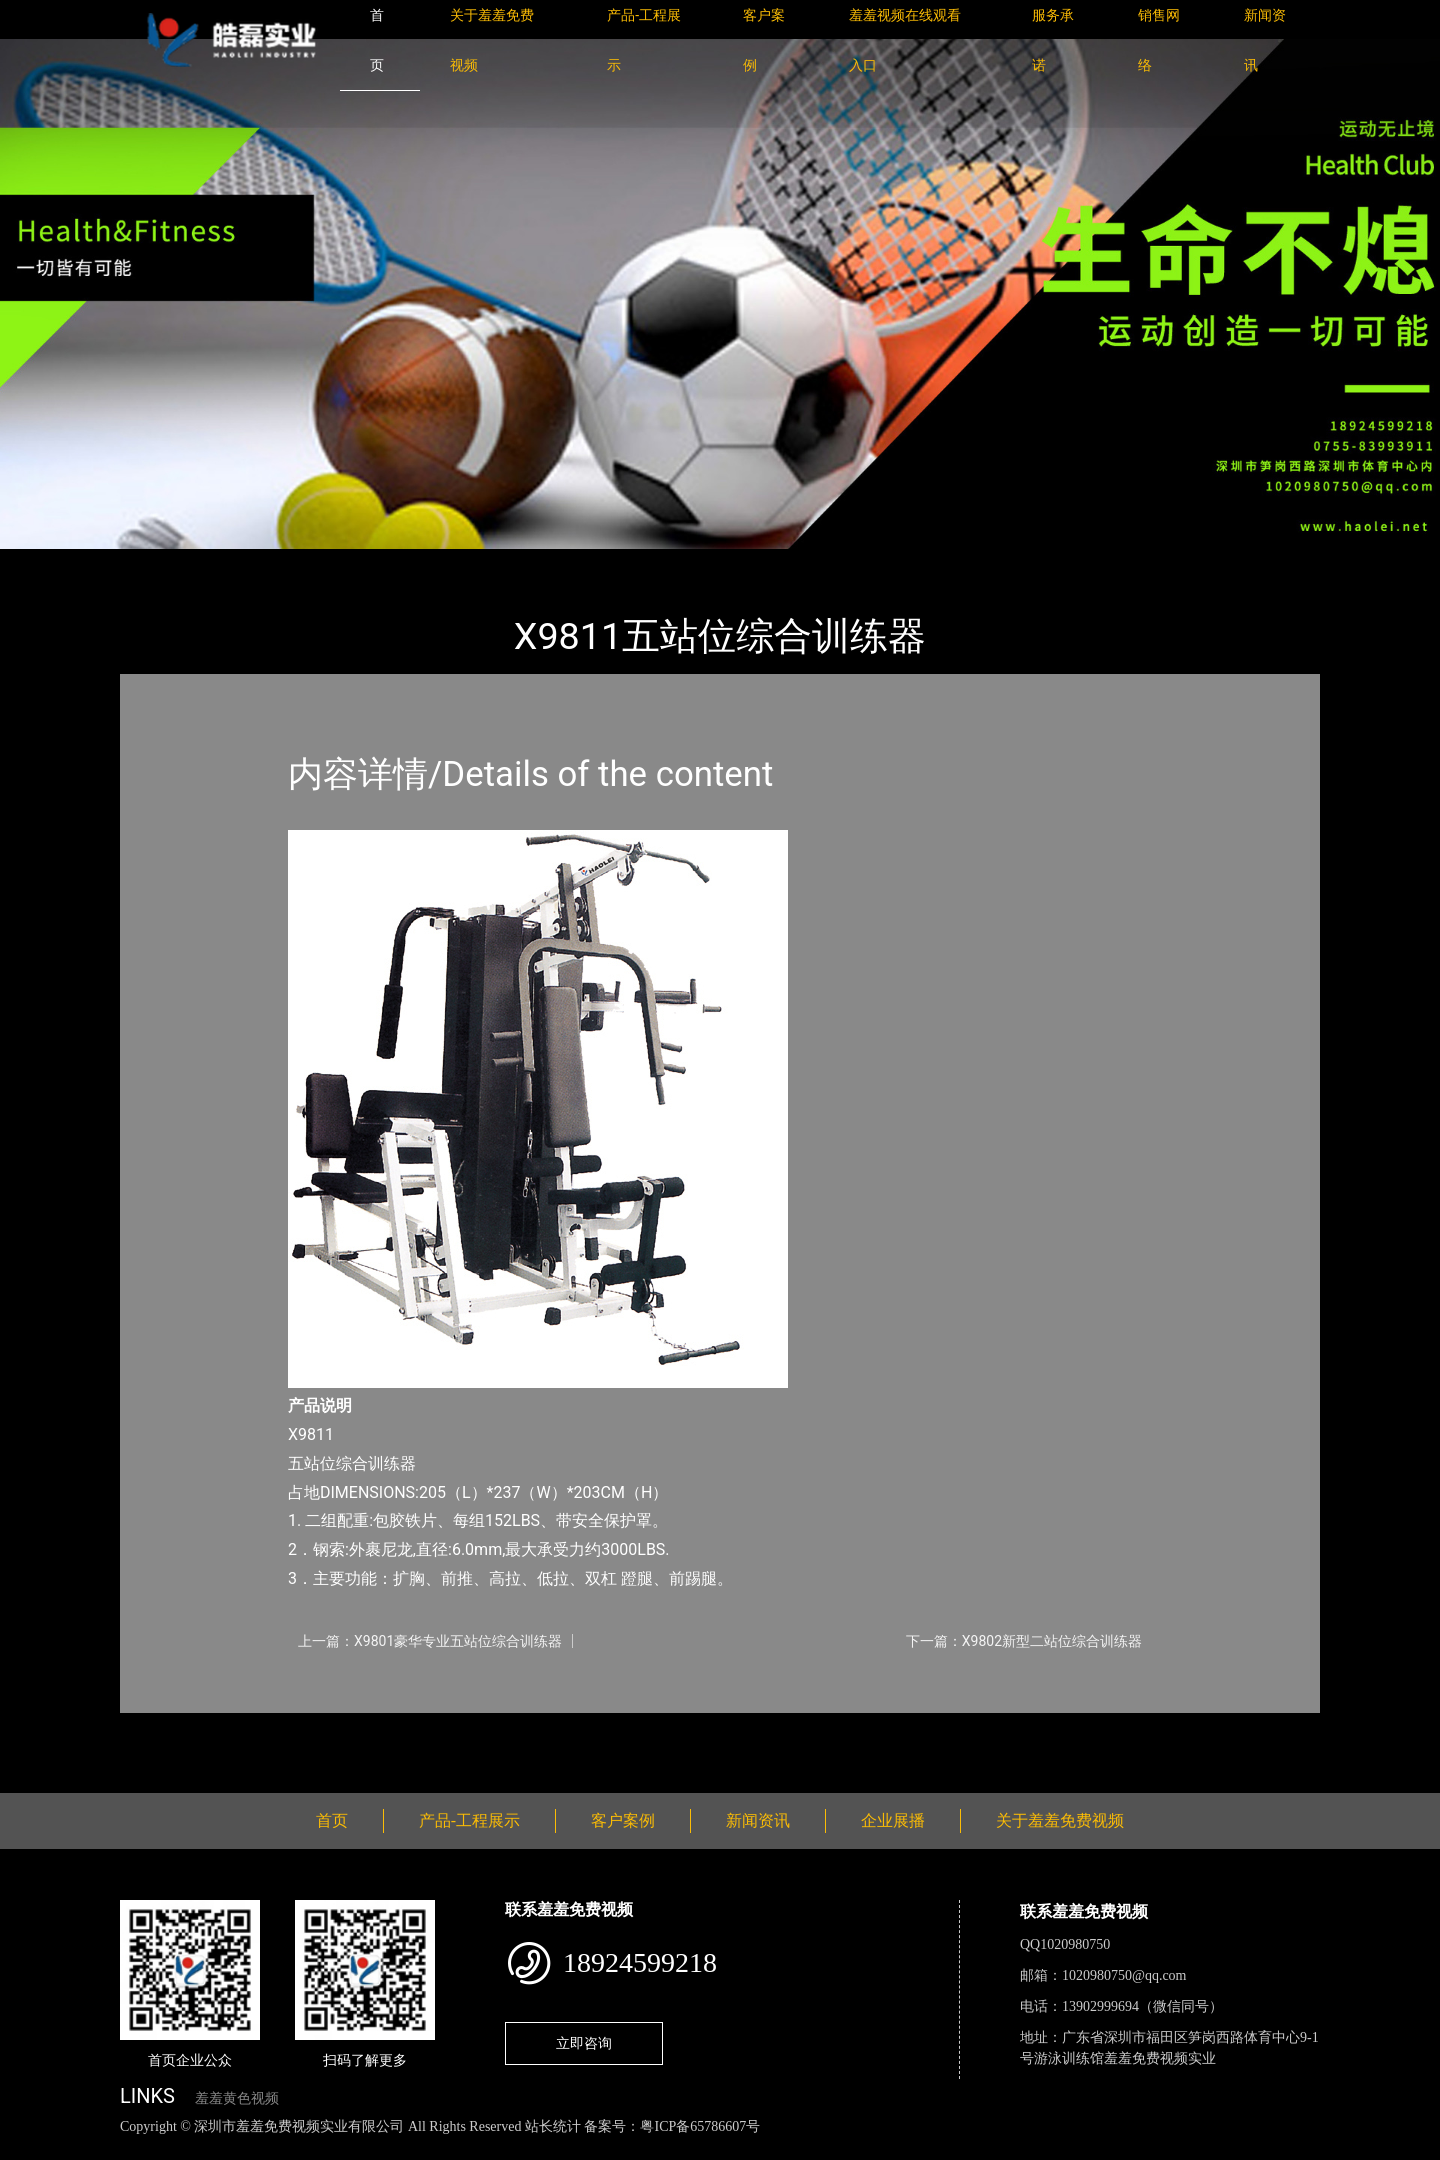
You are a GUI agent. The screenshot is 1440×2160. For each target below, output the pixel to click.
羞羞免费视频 (355, 562)
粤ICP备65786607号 (700, 2126)
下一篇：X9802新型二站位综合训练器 (1024, 1641)
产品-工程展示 (240, 562)
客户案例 (623, 1820)
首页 (155, 562)
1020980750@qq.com (1124, 1975)
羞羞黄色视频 (237, 2098)
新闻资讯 (758, 1820)
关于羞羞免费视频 (1060, 1820)
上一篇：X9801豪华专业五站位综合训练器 (430, 1641)
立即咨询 (584, 2043)
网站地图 (30, 2148)
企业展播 (893, 1820)
